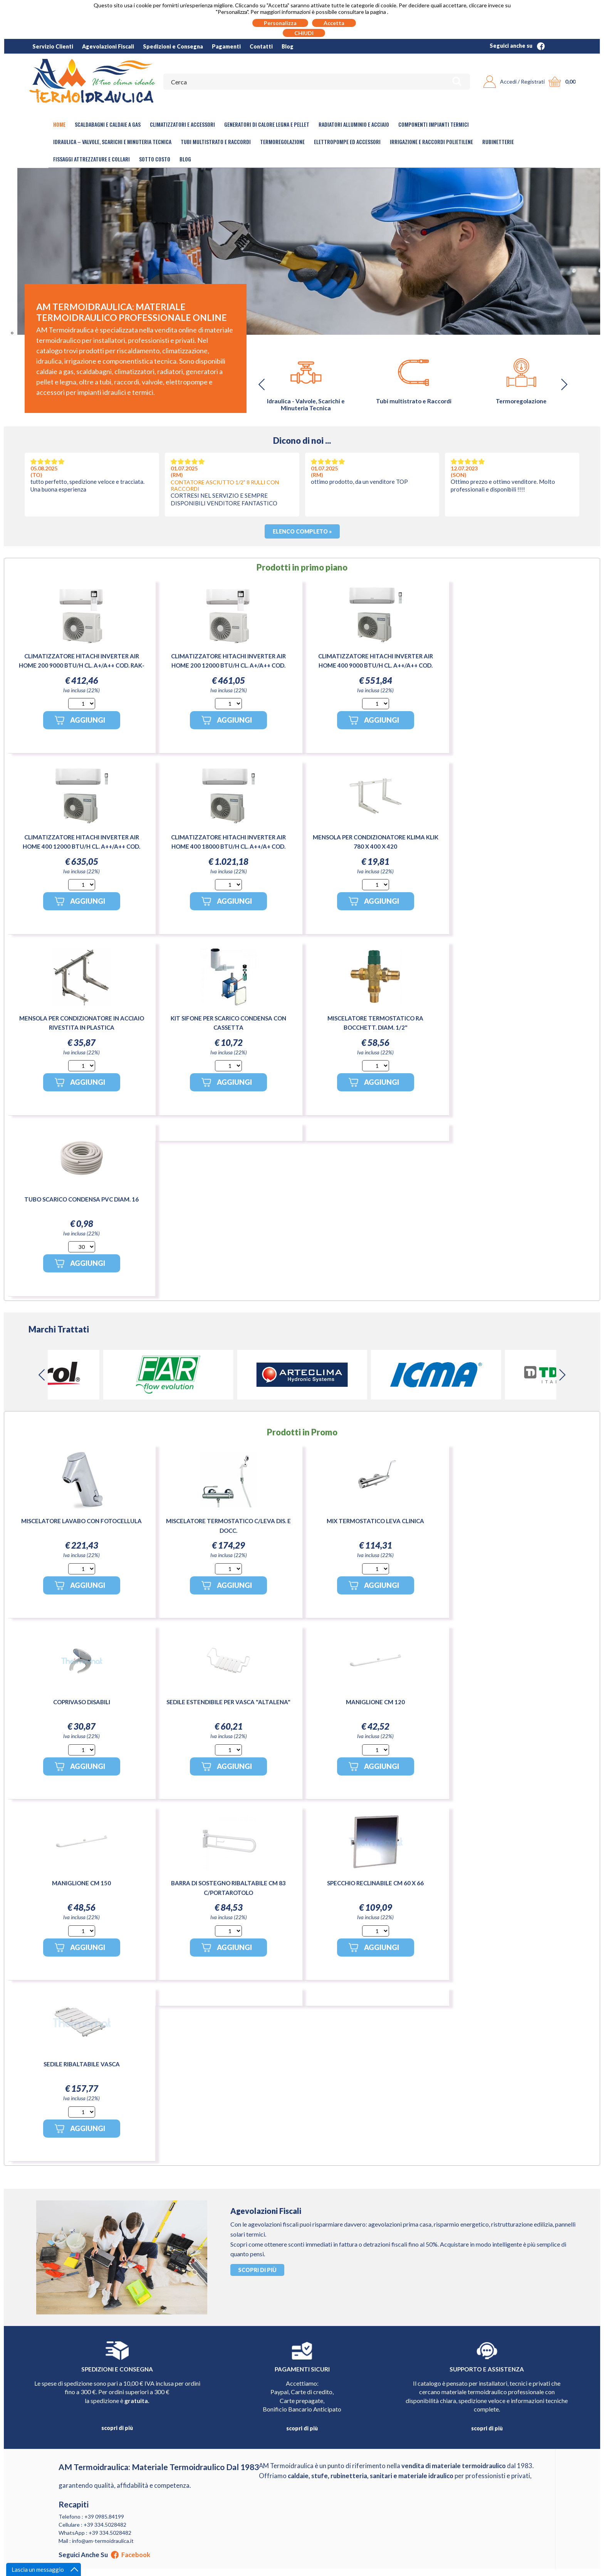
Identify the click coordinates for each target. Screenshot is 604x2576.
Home (59, 124)
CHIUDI (304, 33)
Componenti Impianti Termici (433, 124)
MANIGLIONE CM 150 (81, 1883)
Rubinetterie (498, 142)
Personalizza (280, 23)
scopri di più (117, 2428)
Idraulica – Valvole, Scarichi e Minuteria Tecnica (112, 142)
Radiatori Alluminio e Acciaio (354, 124)
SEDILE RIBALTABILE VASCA (82, 2064)
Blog (288, 46)
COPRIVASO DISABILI (81, 1701)
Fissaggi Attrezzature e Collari (91, 159)
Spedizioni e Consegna (173, 46)
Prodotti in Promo (302, 1432)
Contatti (261, 46)
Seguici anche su (517, 45)
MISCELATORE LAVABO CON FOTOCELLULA (81, 1520)
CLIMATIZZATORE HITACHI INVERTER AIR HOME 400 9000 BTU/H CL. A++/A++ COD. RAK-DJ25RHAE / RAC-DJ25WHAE (375, 665)
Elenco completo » (302, 531)
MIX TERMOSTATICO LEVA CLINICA (375, 1520)
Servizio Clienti (52, 46)
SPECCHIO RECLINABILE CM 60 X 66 (375, 1883)
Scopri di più (257, 2270)
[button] (564, 384)
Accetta (334, 23)
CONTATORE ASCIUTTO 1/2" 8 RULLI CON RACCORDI (225, 485)
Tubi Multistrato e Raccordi (216, 142)
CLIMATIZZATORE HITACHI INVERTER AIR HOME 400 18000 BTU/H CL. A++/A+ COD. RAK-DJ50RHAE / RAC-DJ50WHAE (228, 846)
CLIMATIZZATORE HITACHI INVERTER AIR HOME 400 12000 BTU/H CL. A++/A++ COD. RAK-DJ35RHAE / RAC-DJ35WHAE (81, 846)
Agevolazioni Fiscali (108, 46)
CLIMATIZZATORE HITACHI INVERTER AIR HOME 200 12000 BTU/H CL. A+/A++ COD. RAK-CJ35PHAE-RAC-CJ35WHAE (228, 665)
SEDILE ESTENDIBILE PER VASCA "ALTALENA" (228, 1701)
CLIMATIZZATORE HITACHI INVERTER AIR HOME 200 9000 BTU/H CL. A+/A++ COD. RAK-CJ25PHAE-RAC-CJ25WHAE (81, 665)
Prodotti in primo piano (302, 567)
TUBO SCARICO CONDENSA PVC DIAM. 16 (81, 1199)
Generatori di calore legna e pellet (266, 124)
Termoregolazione (282, 142)
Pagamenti (226, 46)
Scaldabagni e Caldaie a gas (108, 124)
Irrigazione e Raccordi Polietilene (431, 142)
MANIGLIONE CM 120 (375, 1701)
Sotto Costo (154, 159)
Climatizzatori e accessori (182, 124)
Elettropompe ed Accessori (347, 142)
